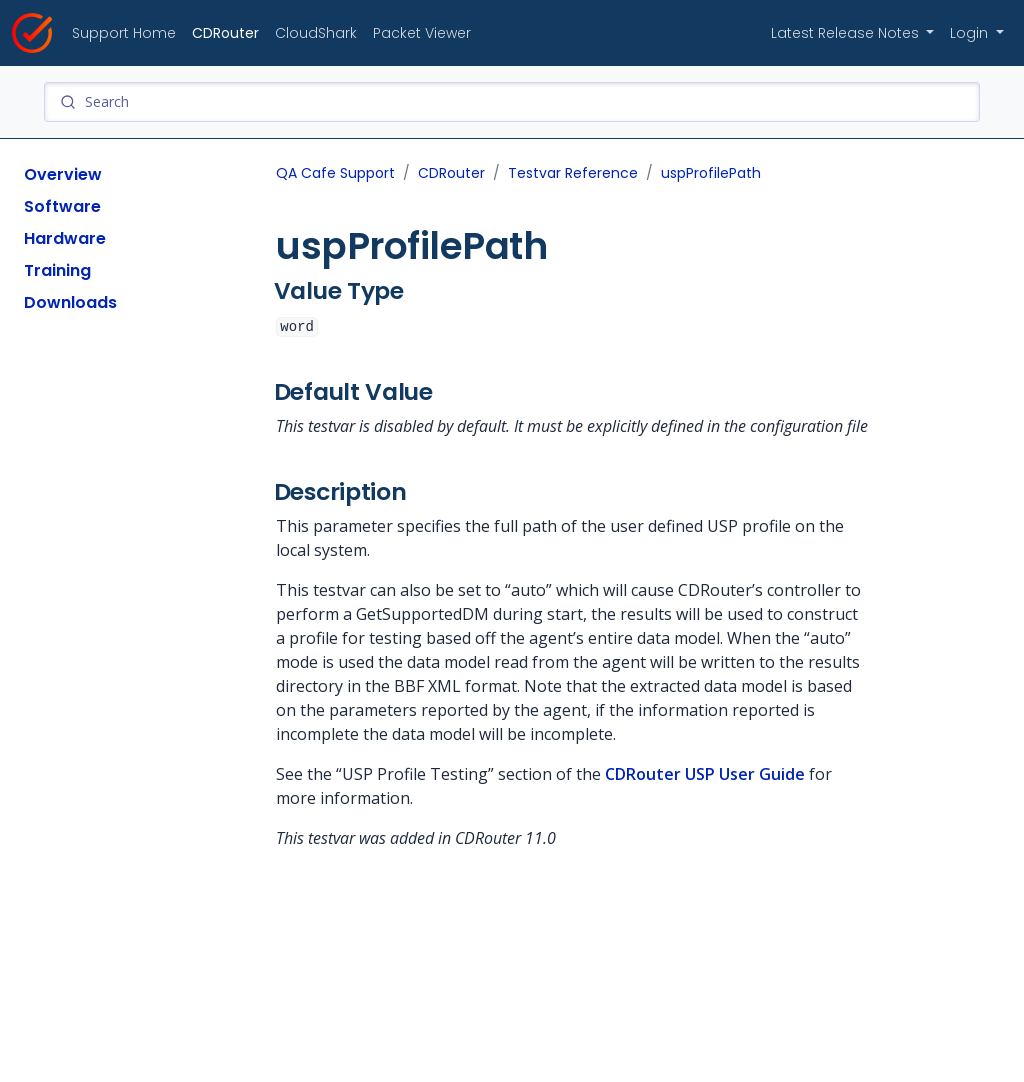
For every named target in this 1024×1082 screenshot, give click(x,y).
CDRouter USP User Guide (705, 774)
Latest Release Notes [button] (847, 33)
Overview (63, 174)
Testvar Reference (573, 173)
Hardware (65, 238)
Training (57, 270)
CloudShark (316, 33)
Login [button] (971, 33)
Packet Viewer (422, 33)
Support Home (124, 33)
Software (62, 206)
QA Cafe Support (335, 173)
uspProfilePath (711, 173)
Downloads (70, 302)
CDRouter (225, 33)
